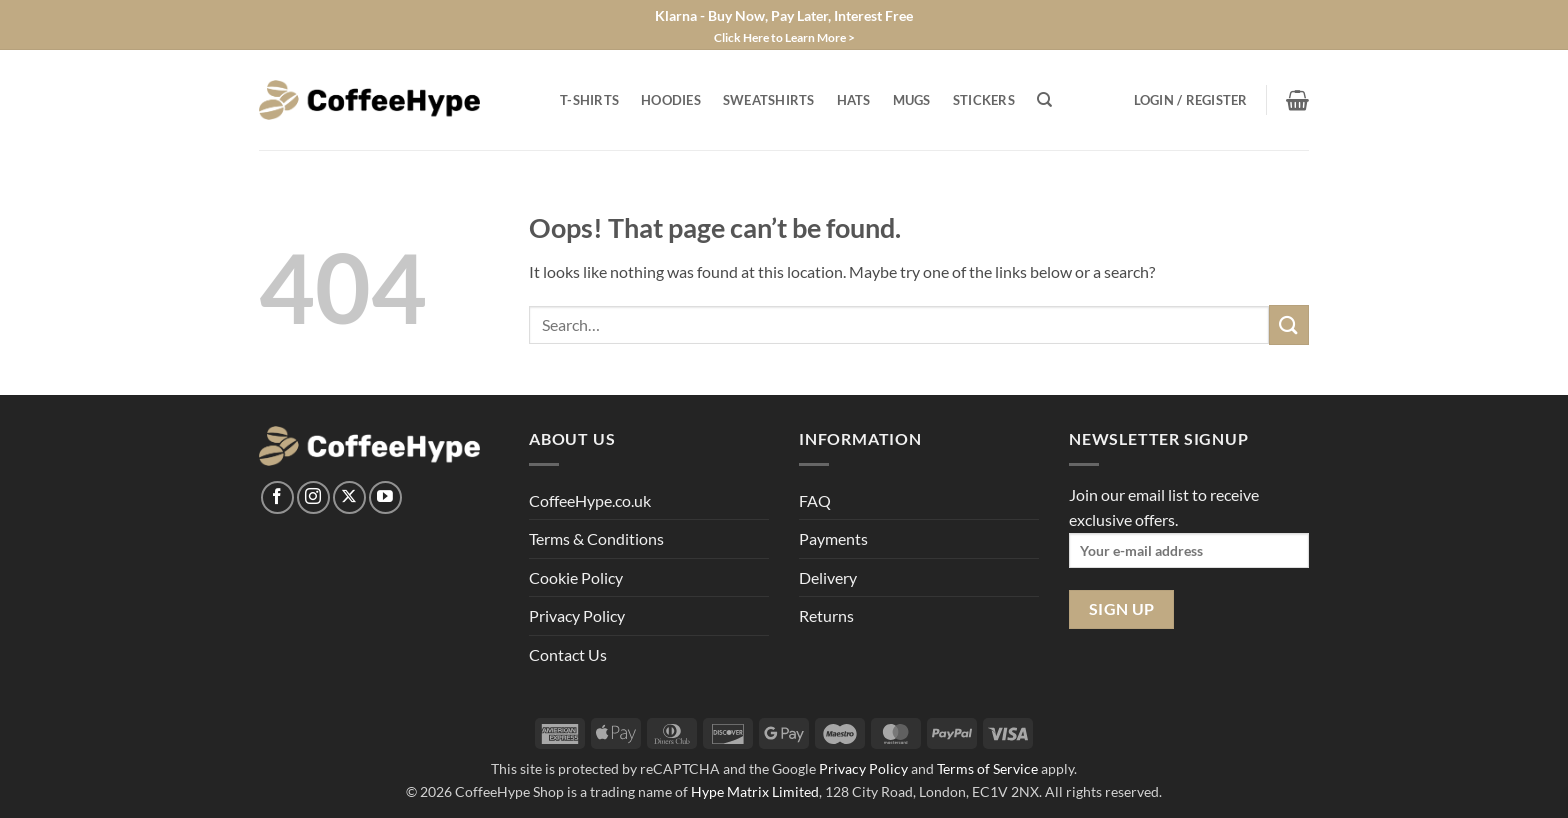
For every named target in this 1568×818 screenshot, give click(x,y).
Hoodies (671, 100)
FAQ (815, 500)
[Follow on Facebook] (277, 497)
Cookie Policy (576, 577)
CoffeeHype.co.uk (590, 500)
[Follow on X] (349, 497)
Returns (826, 615)
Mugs (912, 100)
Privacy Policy (577, 615)
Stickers (984, 100)
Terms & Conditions (596, 538)
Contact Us (568, 654)
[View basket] (1297, 100)
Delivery (828, 577)
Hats (854, 100)
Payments (833, 538)
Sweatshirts (769, 100)
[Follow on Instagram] (313, 497)
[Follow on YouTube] (385, 497)
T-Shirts (589, 100)
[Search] (1044, 100)
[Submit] (1289, 324)
